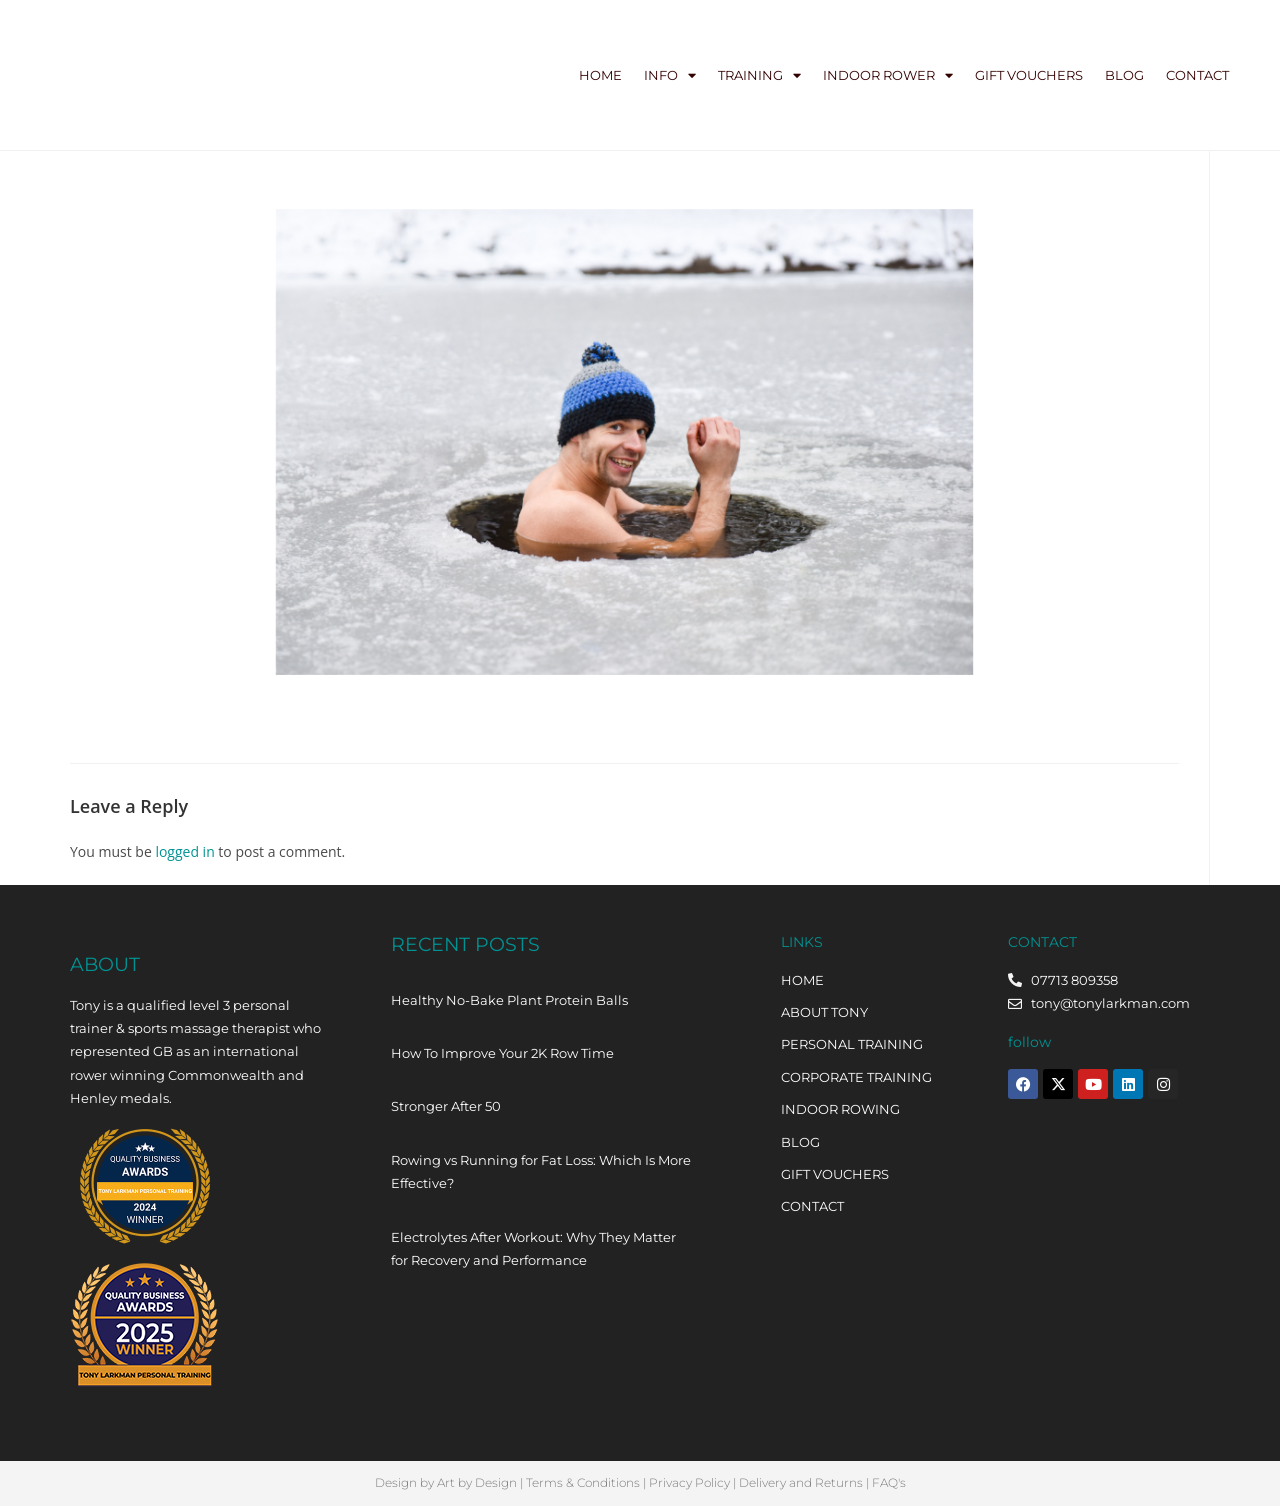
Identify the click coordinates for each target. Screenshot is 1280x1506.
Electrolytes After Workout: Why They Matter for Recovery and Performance (533, 1248)
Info (670, 75)
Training (759, 75)
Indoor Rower (888, 75)
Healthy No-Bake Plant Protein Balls (509, 1000)
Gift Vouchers (1029, 75)
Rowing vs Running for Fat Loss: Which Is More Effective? (541, 1171)
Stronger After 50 (446, 1106)
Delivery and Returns (801, 1482)
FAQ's (889, 1482)
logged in (184, 851)
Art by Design (477, 1482)
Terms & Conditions (583, 1482)
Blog (1124, 75)
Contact (1197, 75)
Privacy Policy (689, 1482)
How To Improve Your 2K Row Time (502, 1053)
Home (600, 75)
